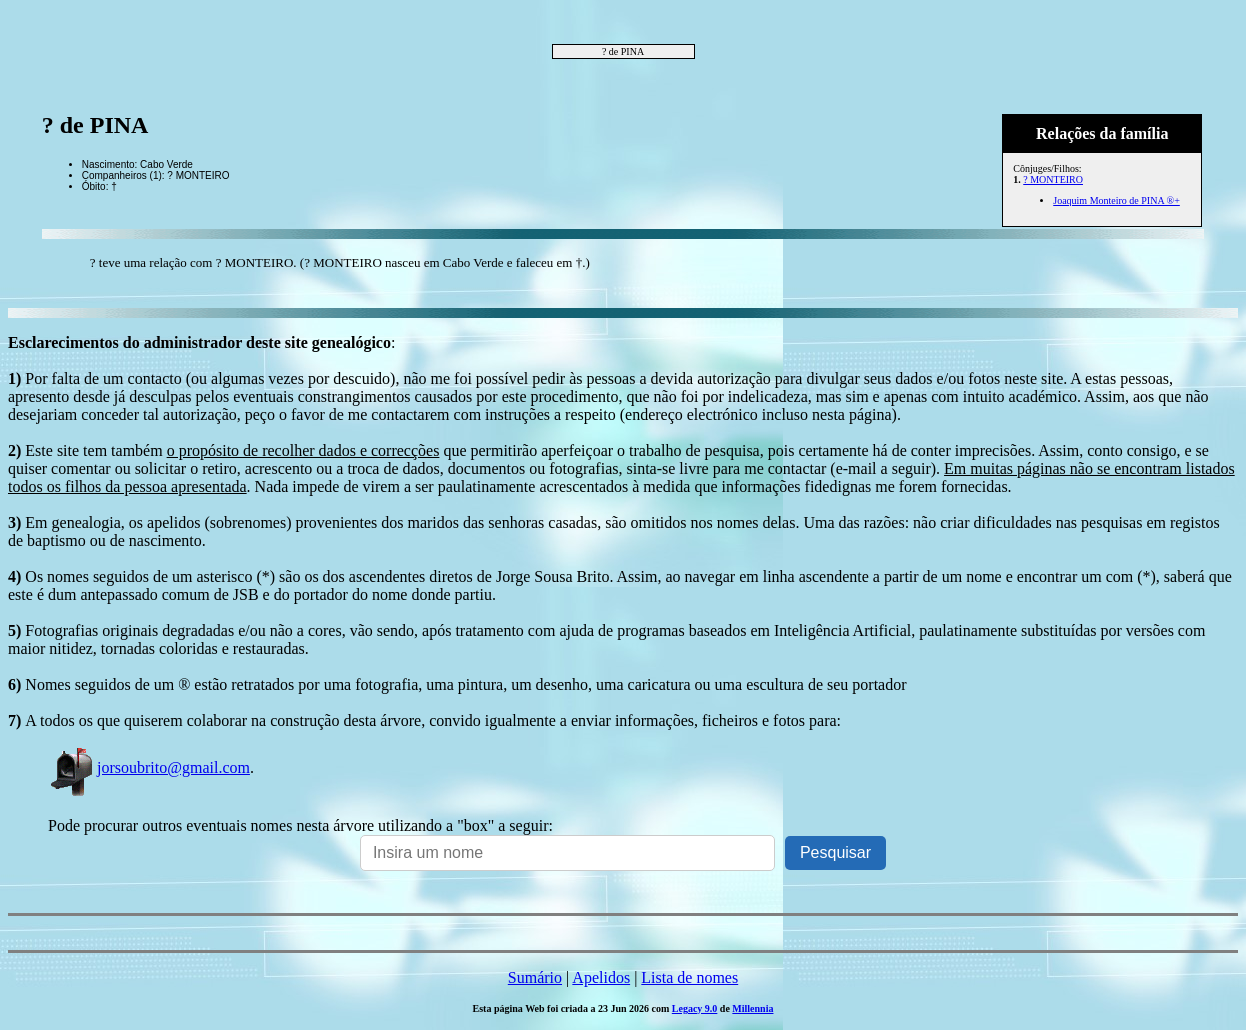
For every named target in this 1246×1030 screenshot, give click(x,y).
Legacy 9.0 (695, 1008)
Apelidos (601, 977)
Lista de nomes (689, 977)
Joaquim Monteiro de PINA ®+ (1116, 200)
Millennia (752, 1008)
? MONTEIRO (1053, 179)
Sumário (535, 977)
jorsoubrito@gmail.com (149, 767)
